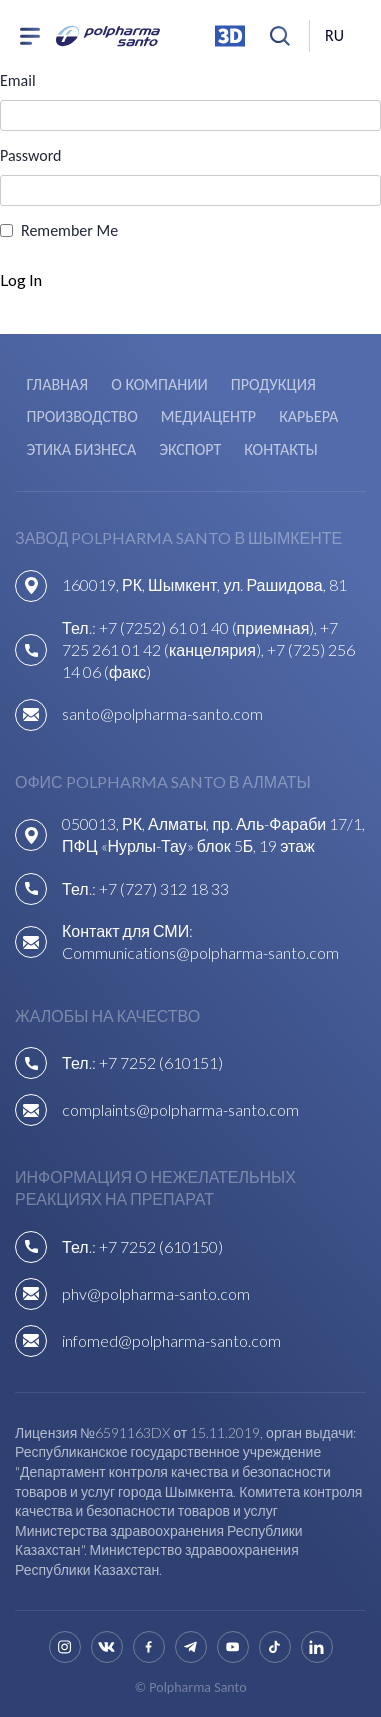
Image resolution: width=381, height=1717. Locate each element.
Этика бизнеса (82, 449)
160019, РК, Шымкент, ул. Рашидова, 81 (204, 584)
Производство (82, 416)
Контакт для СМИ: (127, 930)
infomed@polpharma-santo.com (171, 1340)
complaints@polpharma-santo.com (180, 1109)
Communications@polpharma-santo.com (200, 952)
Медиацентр (208, 416)
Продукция (273, 384)
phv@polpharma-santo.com (156, 1293)
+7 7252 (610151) (161, 1062)
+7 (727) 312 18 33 (164, 888)
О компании (159, 384)
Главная (58, 384)
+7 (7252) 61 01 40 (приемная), (210, 627)
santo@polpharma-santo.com (162, 713)
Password (31, 155)
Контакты (280, 449)
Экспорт (190, 449)
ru (334, 35)
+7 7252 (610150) (161, 1246)
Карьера (308, 416)
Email (18, 80)
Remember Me (69, 230)
